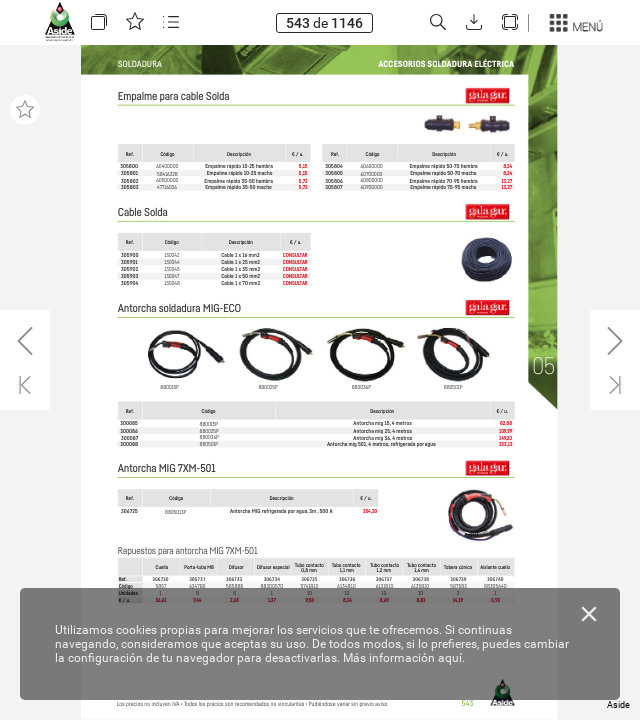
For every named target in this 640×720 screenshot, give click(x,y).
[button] (99, 22)
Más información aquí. (404, 658)
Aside (618, 705)
